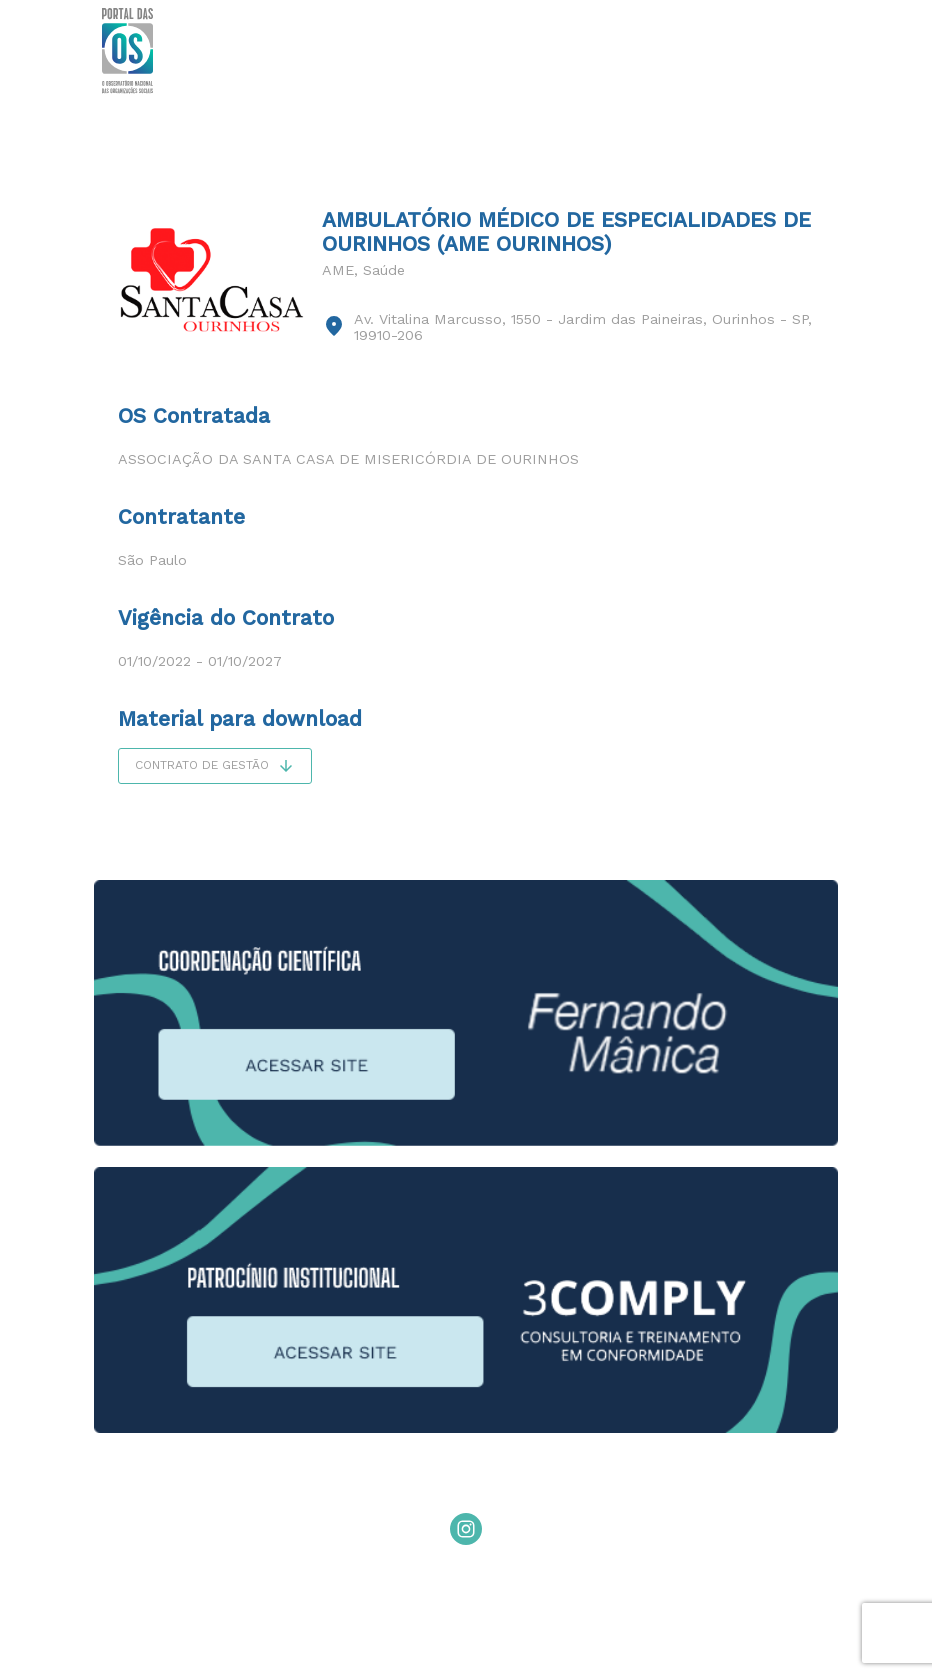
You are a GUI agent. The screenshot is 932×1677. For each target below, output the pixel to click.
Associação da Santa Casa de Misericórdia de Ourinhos (348, 459)
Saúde (384, 270)
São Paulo (152, 560)
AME (338, 270)
